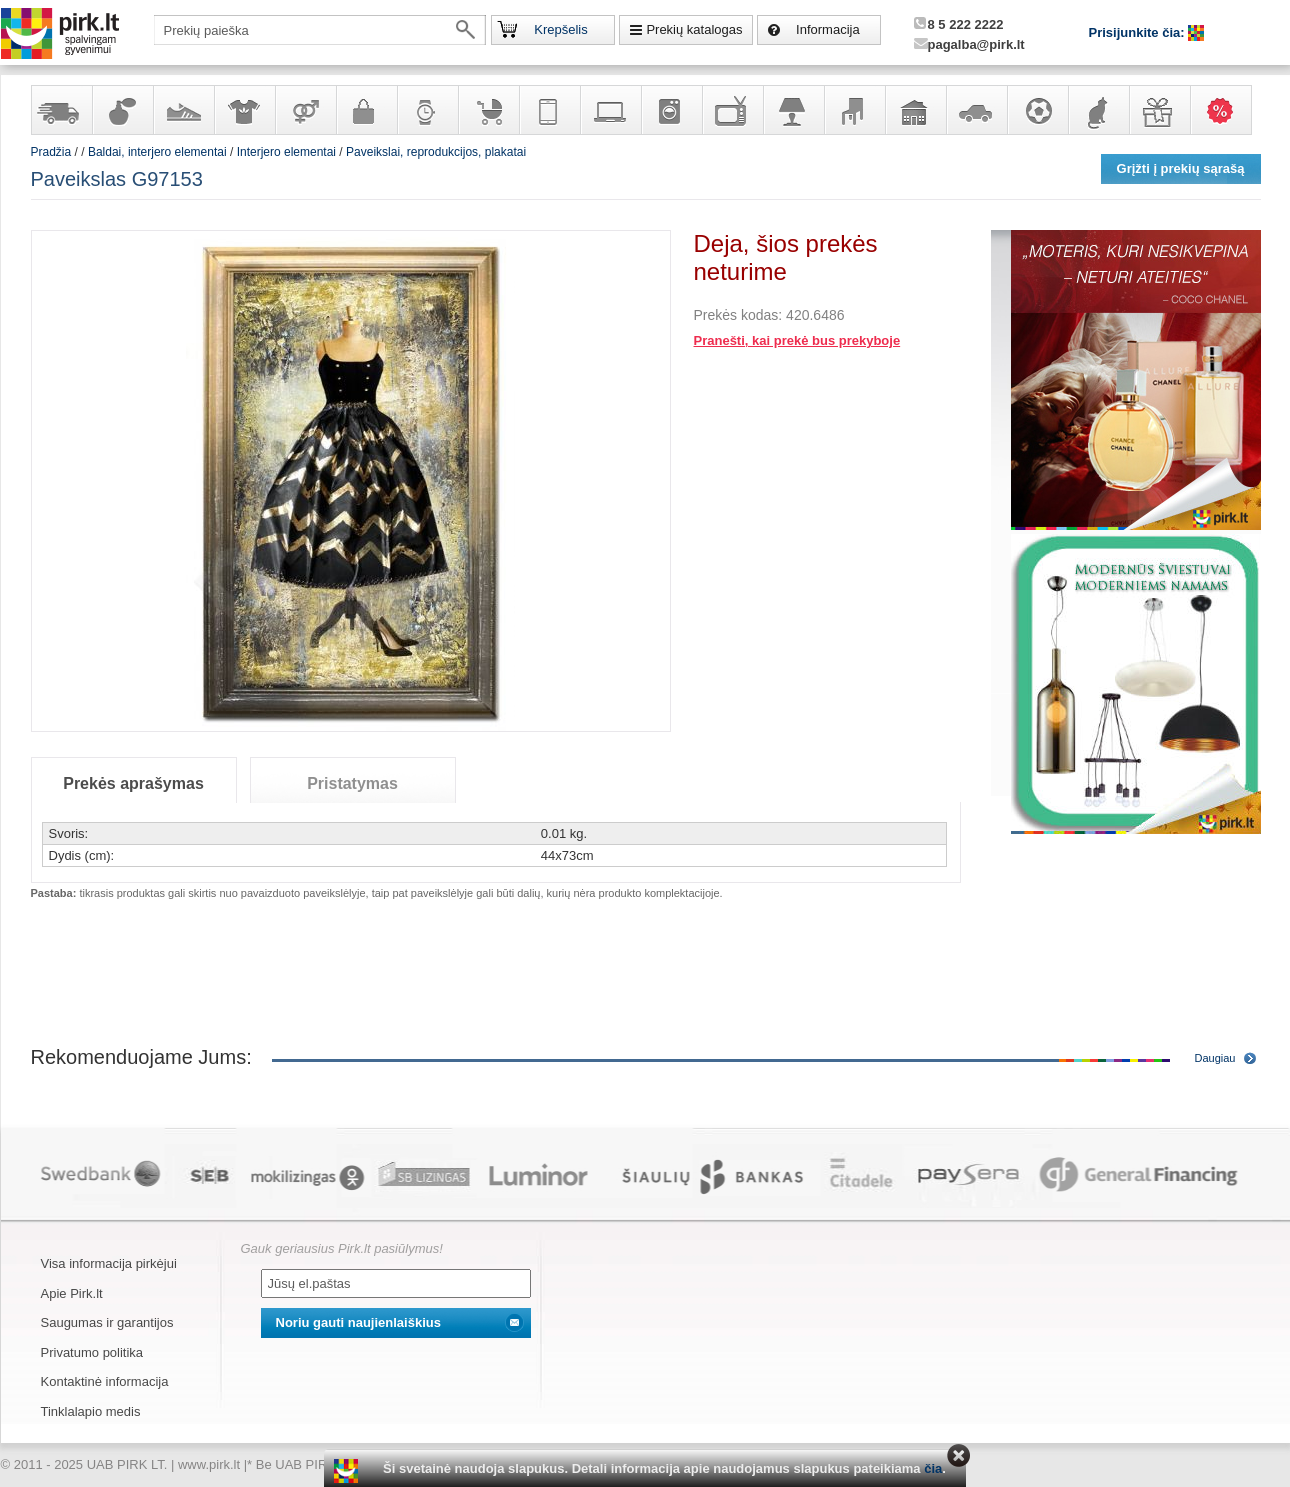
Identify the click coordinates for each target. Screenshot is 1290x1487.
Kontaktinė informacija (105, 1381)
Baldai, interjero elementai (854, 110)
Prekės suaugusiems (305, 110)
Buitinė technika (671, 110)
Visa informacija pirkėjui (109, 1263)
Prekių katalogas (694, 29)
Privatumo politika (92, 1352)
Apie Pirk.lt (72, 1293)
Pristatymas (352, 783)
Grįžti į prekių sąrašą (1181, 168)
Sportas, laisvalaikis (1037, 110)
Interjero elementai (286, 152)
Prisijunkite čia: (1139, 32)
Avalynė (183, 110)
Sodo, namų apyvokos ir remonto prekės (915, 110)
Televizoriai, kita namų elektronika (732, 110)
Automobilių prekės (976, 110)
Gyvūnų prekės (1098, 110)
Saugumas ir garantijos (107, 1322)
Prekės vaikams (488, 110)
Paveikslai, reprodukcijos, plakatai (436, 152)
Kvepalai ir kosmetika (122, 110)
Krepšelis (560, 29)
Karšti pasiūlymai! (1227, 110)
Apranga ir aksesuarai (244, 110)
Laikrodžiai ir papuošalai (427, 110)
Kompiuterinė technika (610, 110)
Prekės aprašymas (133, 783)
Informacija (828, 29)
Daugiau (1215, 1058)
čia (933, 1468)
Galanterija (366, 110)
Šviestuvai (793, 110)
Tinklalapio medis (91, 1411)
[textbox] (320, 30)
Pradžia (51, 152)
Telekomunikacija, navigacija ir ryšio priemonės (549, 110)
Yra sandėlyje (61, 110)
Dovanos (1159, 110)
